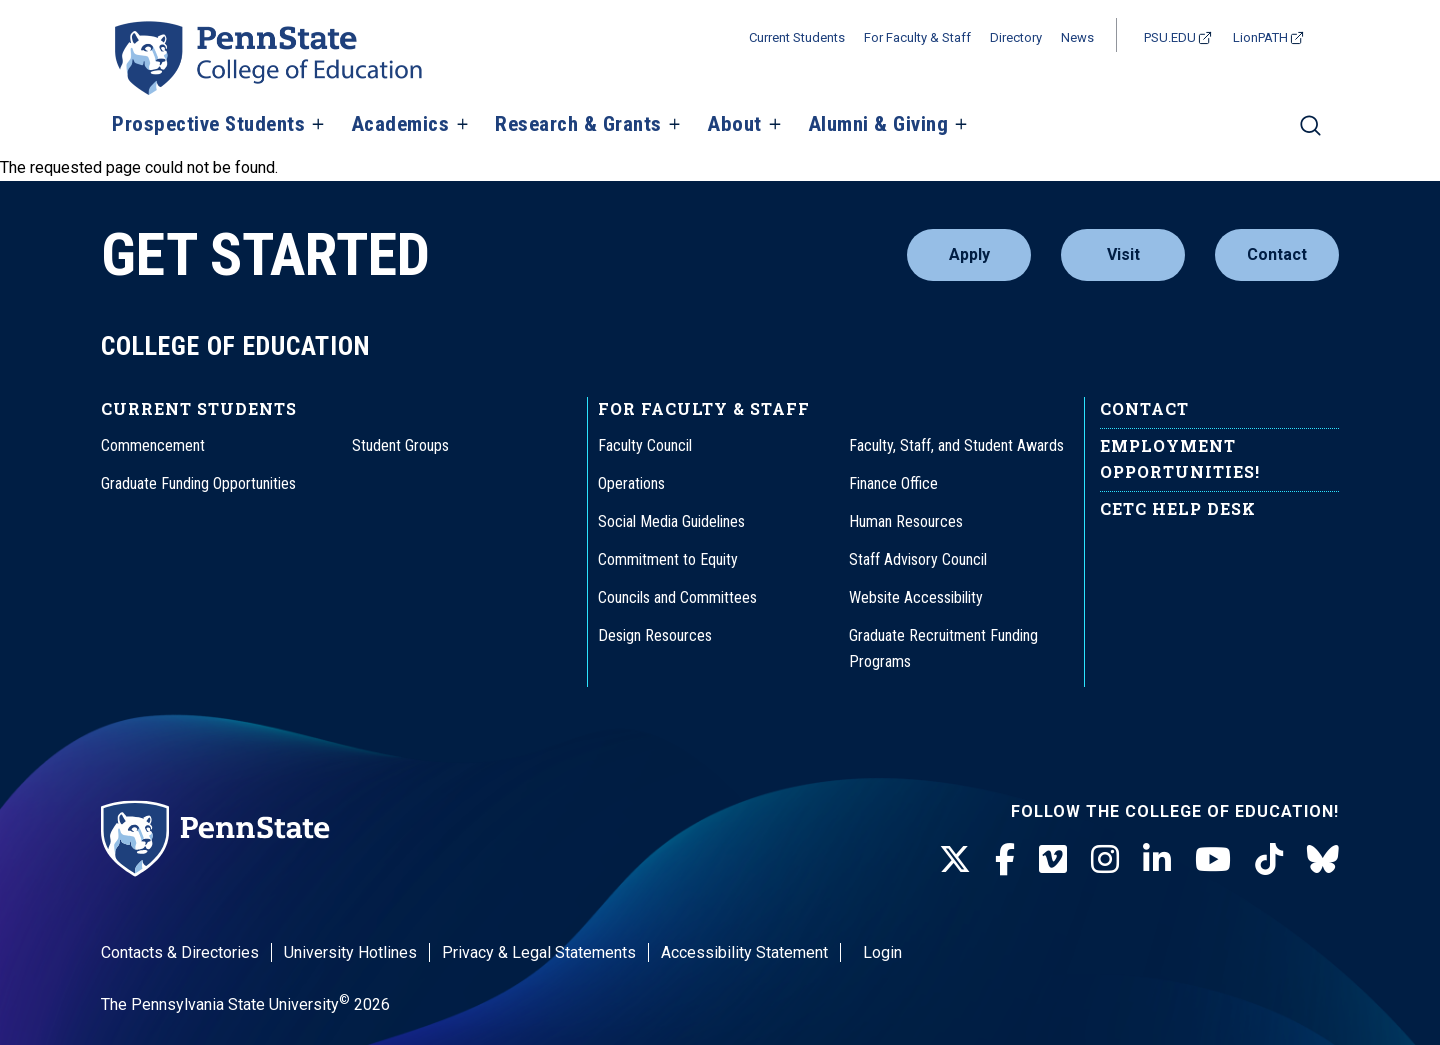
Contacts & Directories (180, 952)
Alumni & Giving (878, 125)
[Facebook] (1005, 860)
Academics (400, 125)
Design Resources (655, 635)
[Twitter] (955, 860)
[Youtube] (1213, 860)
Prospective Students (208, 125)
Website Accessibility (916, 597)
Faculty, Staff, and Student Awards (956, 445)
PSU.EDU (1170, 37)
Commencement (153, 445)
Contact (1277, 254)
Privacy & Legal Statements (539, 952)
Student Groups (400, 445)
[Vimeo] (1053, 860)
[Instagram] (1105, 860)
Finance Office (893, 483)
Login (882, 952)
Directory (1016, 37)
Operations (631, 483)
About (734, 125)
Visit (1123, 254)
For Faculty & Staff (917, 37)
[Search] (1310, 134)
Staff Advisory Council (918, 559)
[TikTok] (1269, 860)
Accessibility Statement (744, 952)
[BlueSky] (1323, 860)
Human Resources (906, 521)
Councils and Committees (677, 597)
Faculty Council (645, 445)
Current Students (797, 37)
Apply (969, 254)
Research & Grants (578, 125)
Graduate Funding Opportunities (198, 483)
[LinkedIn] (1157, 860)
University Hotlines (350, 952)
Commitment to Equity (668, 559)
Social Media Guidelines (671, 521)
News (1077, 37)
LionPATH (1260, 37)
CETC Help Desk (1178, 508)
